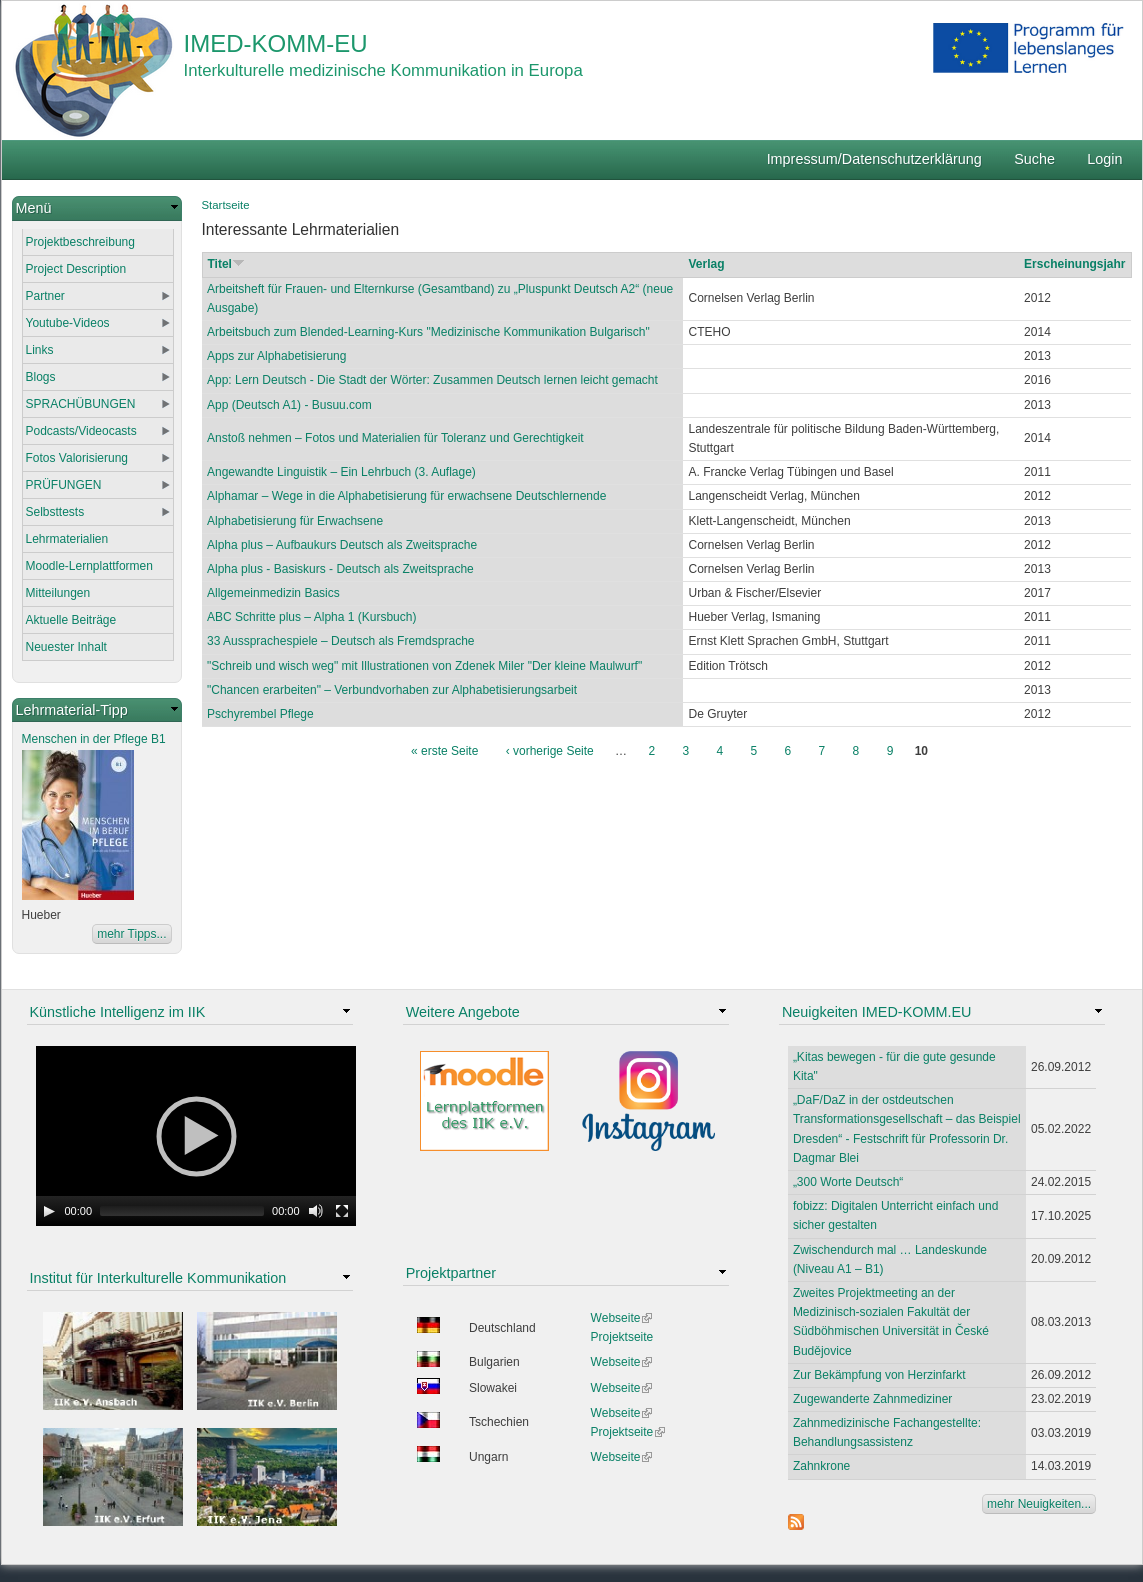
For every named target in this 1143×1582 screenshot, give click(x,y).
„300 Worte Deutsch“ (848, 1182)
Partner (45, 296)
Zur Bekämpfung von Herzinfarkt (879, 1375)
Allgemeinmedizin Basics (273, 593)
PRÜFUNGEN (64, 485)
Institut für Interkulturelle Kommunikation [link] (158, 1278)
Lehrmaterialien (67, 539)
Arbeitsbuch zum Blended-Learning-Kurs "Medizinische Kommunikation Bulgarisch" (428, 332)
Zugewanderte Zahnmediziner (872, 1399)
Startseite (226, 205)
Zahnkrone (821, 1466)
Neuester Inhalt (66, 647)
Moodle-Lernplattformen (89, 566)
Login (1104, 159)
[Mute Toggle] (316, 1211)
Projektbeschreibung (80, 242)
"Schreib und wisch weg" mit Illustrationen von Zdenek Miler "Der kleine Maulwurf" (424, 666)
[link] (97, 208)
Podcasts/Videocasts (81, 431)
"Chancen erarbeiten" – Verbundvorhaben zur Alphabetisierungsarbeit (392, 690)
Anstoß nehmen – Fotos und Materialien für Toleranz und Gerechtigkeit (395, 438)
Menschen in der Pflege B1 (94, 739)
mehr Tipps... (131, 934)
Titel (226, 264)
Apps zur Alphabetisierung (276, 356)
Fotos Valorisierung (77, 458)
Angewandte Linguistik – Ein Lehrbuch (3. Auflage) (341, 472)
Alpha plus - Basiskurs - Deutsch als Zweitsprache (340, 569)
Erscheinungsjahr (1074, 264)
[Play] (49, 1211)
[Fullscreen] (342, 1211)
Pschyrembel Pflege (260, 714)
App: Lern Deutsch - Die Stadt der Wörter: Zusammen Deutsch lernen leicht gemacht (432, 380)
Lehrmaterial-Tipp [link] (72, 710)
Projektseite (622, 1337)
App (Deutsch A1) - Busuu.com (289, 405)
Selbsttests (55, 512)
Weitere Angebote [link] (463, 1012)
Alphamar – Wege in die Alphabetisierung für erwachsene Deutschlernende (406, 496)
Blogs (41, 377)
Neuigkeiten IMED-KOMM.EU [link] (877, 1012)
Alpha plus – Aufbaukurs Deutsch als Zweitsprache (342, 545)
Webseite (622, 1318)
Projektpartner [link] (451, 1273)
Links (40, 350)
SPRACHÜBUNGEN (81, 404)
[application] (196, 1136)
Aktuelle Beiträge (71, 620)
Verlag (706, 264)
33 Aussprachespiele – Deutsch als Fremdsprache (340, 641)
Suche (1034, 159)
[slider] (182, 1211)
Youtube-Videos (68, 323)
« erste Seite (444, 751)
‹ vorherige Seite (550, 751)
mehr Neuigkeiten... (1039, 1504)
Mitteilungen (58, 593)
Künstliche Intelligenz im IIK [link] (118, 1012)
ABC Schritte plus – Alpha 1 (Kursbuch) (311, 617)
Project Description (76, 269)
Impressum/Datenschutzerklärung (874, 159)
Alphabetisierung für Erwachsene (295, 521)
